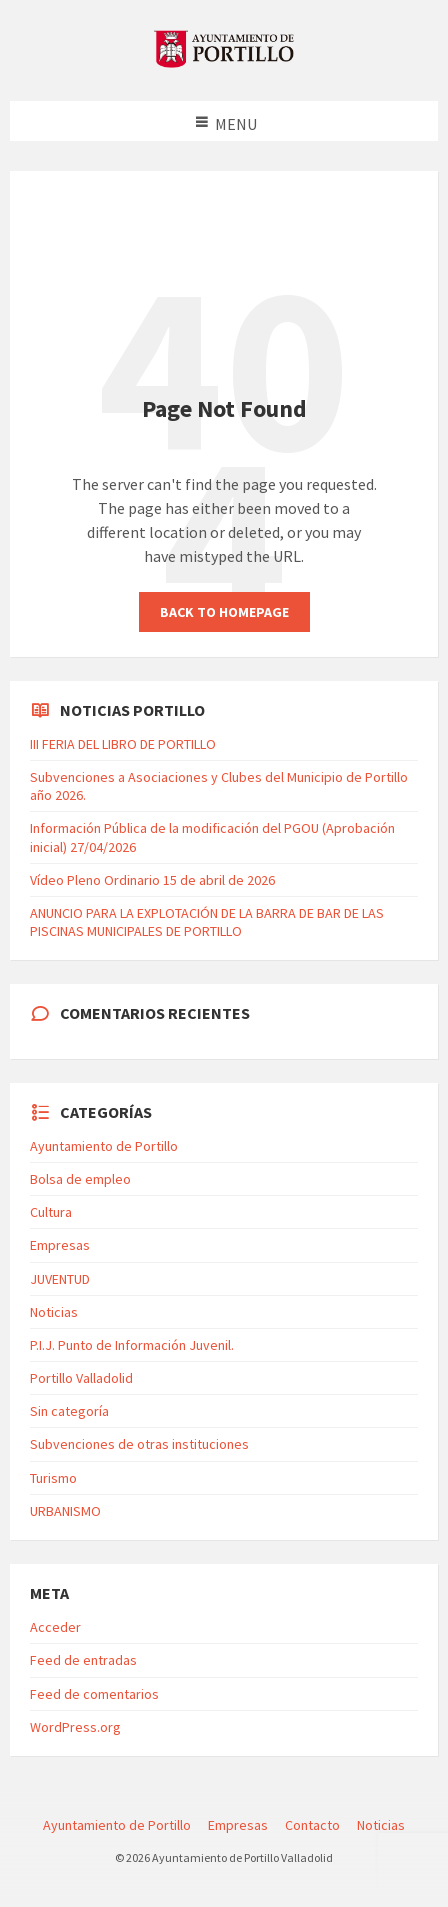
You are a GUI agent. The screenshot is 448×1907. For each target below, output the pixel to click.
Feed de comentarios (94, 1694)
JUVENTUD (60, 1279)
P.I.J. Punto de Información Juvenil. (132, 1345)
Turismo (53, 1478)
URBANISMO (65, 1511)
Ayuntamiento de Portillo (104, 1146)
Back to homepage (224, 612)
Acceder (55, 1627)
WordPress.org (75, 1727)
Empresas (60, 1245)
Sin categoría (69, 1411)
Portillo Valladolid (81, 1378)
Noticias (54, 1312)
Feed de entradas (83, 1660)
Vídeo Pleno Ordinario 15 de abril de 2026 (152, 880)
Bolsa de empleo (80, 1179)
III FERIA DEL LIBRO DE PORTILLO (123, 744)
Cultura (51, 1212)
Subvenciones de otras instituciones (139, 1444)
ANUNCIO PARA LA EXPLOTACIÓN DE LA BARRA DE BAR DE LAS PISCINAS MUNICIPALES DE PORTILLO (207, 922)
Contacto (312, 1825)
